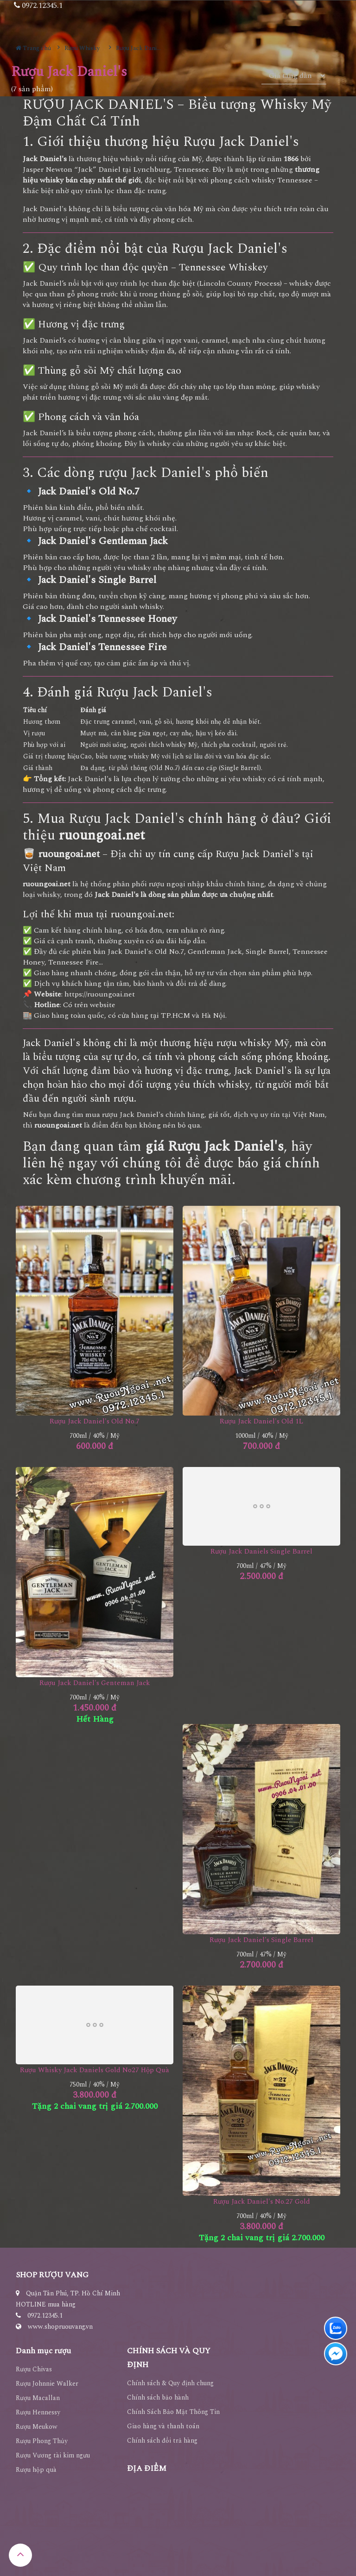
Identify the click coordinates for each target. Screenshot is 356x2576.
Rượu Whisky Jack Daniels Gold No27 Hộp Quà (94, 2070)
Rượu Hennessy (38, 2412)
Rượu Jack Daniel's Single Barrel (261, 1940)
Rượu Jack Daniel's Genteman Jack (94, 1683)
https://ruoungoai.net (99, 994)
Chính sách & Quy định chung (170, 2383)
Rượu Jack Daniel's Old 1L (261, 1421)
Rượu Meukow (36, 2427)
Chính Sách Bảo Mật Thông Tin (173, 2412)
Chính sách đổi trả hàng (162, 2440)
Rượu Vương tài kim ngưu (53, 2455)
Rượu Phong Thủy (42, 2441)
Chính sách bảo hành (158, 2397)
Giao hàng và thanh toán (163, 2426)
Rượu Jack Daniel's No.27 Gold (261, 2201)
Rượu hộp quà (36, 2470)
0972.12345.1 (45, 2315)
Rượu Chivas (34, 2369)
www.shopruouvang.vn (60, 2327)
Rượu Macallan (38, 2398)
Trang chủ (33, 48)
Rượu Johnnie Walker (47, 2383)
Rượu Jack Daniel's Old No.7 (95, 1421)
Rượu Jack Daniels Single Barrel (261, 1551)
